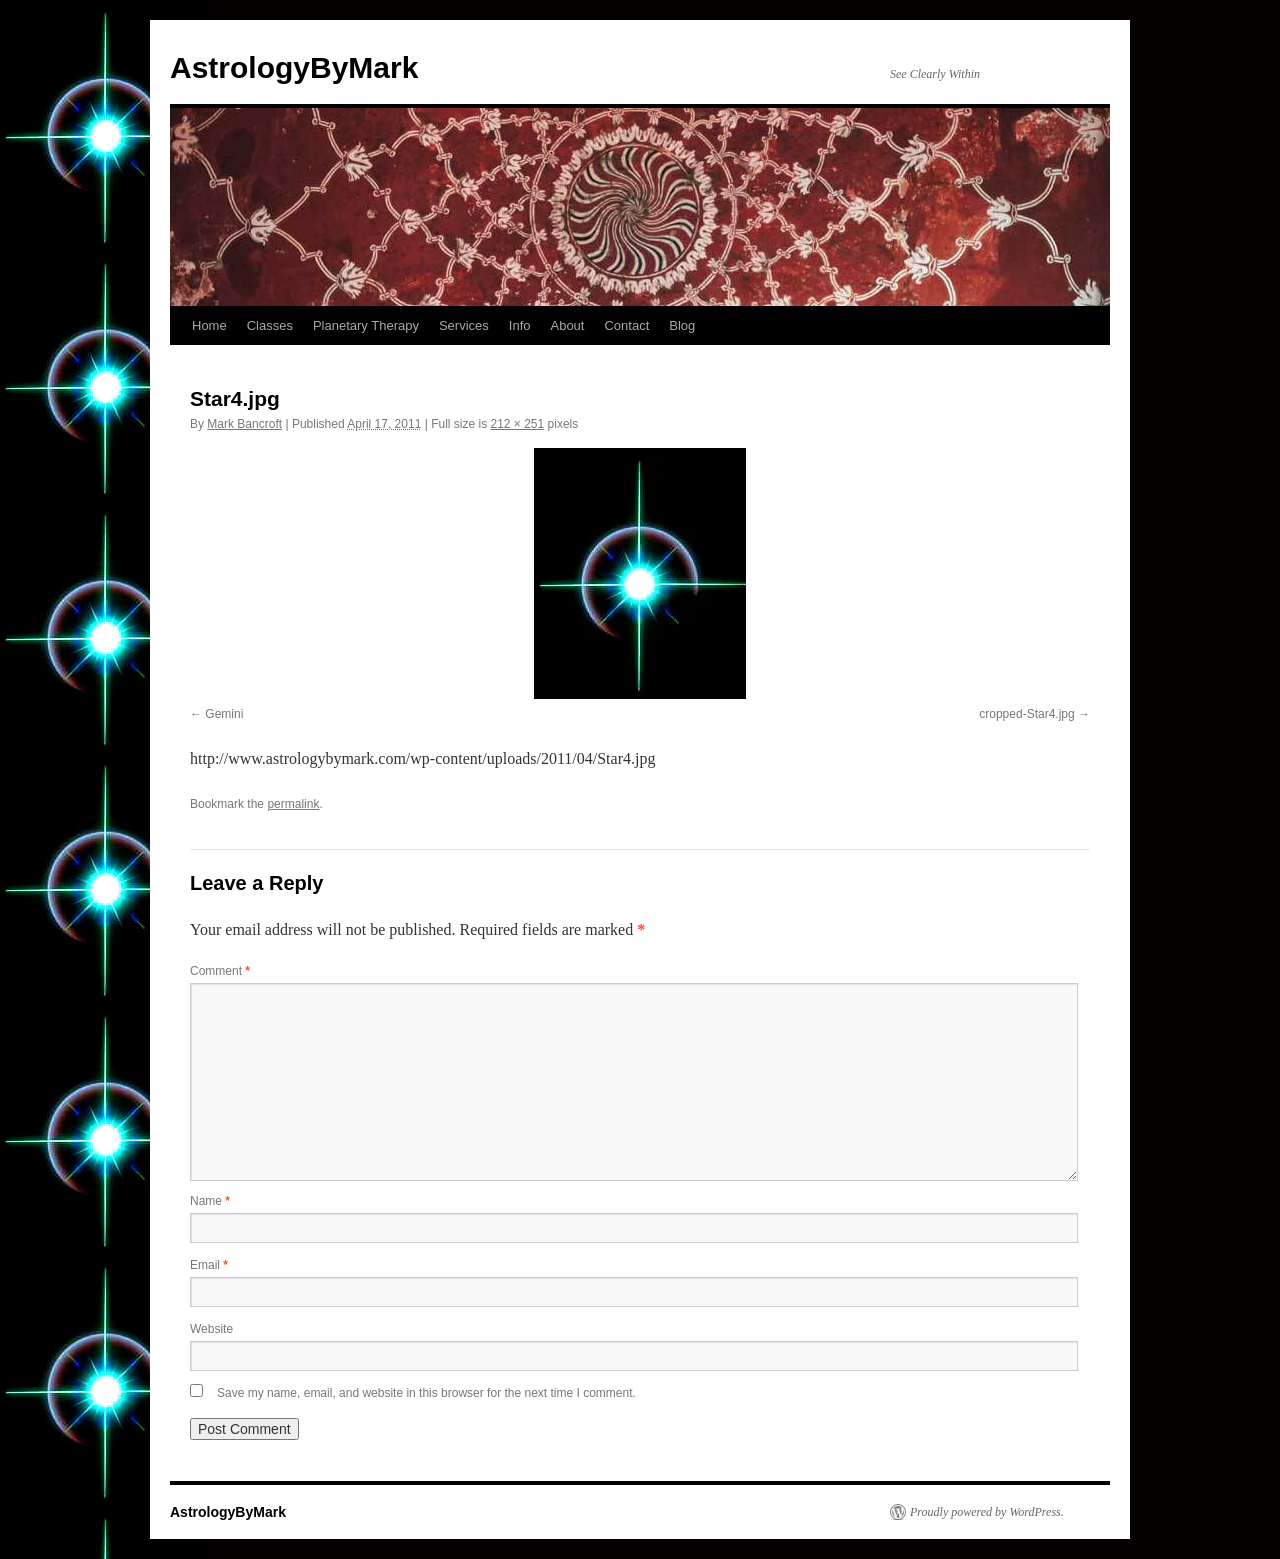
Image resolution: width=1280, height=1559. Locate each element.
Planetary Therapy (366, 325)
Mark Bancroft (244, 424)
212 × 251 (517, 424)
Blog (682, 325)
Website (211, 1329)
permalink (293, 804)
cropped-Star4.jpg (1026, 714)
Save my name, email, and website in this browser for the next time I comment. (426, 1393)
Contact (626, 325)
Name (210, 1201)
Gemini (224, 714)
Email (209, 1265)
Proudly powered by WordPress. (987, 1512)
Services (464, 325)
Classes (270, 325)
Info (520, 325)
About (567, 325)
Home (209, 325)
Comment (220, 971)
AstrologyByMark (294, 67)
